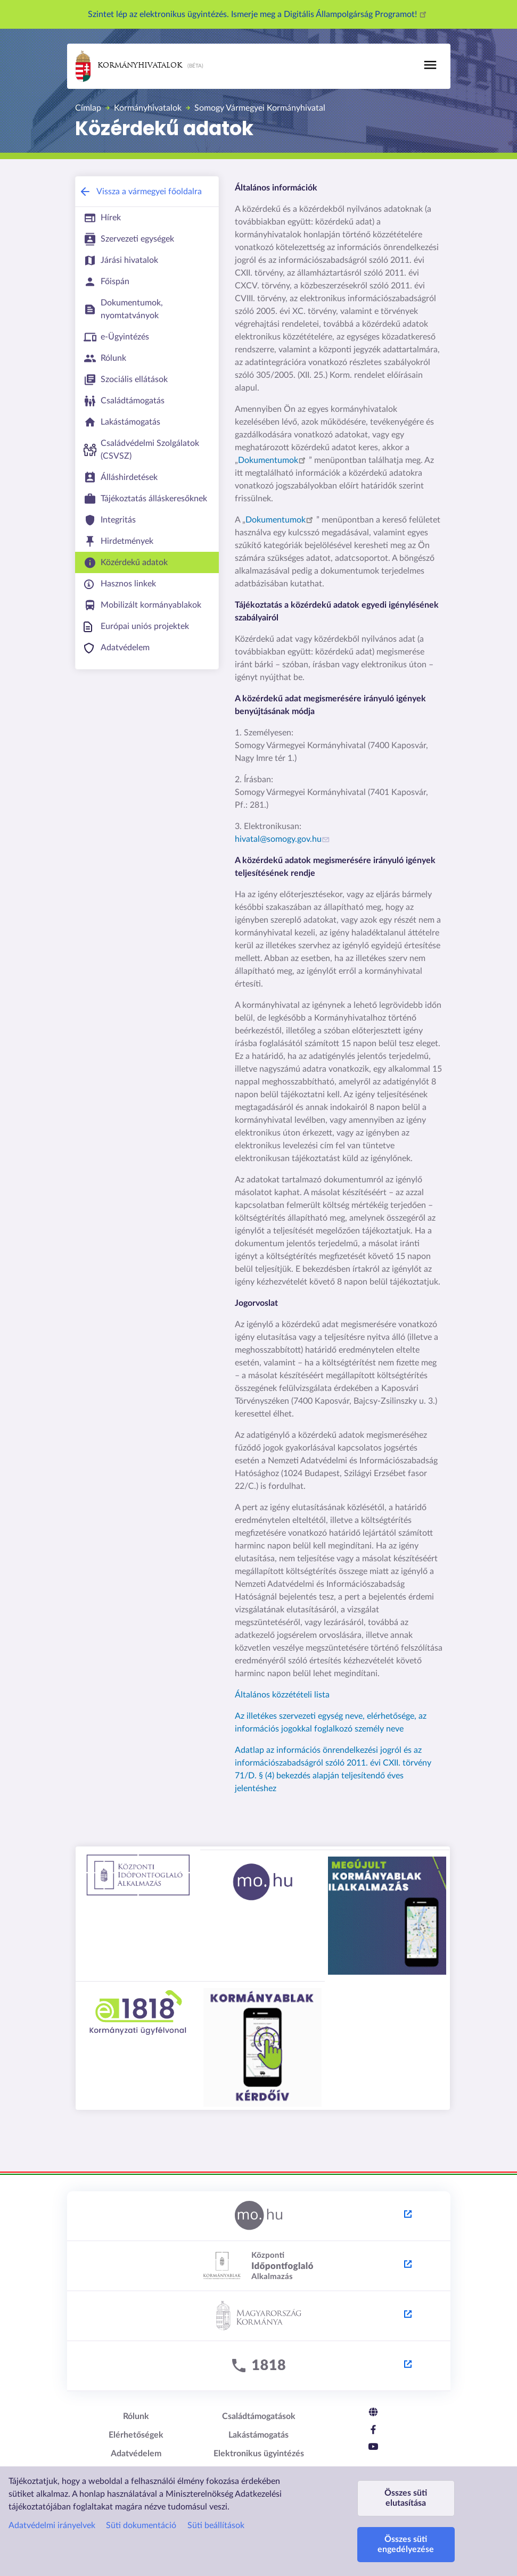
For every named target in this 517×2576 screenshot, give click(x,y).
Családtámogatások (259, 2416)
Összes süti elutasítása (405, 2498)
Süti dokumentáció (141, 2525)
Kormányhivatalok (129, 66)
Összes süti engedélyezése (406, 2544)
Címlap (88, 108)
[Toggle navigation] (430, 65)
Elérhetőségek (136, 2435)
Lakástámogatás (258, 2435)
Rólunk (136, 2416)
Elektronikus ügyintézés (259, 2453)
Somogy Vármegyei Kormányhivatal (259, 108)
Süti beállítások (215, 2525)
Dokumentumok (273, 460)
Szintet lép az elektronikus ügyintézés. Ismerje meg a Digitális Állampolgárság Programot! (259, 14)
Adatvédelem (136, 2453)
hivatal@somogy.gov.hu (283, 839)
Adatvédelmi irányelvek (52, 2525)
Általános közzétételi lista (282, 1695)
